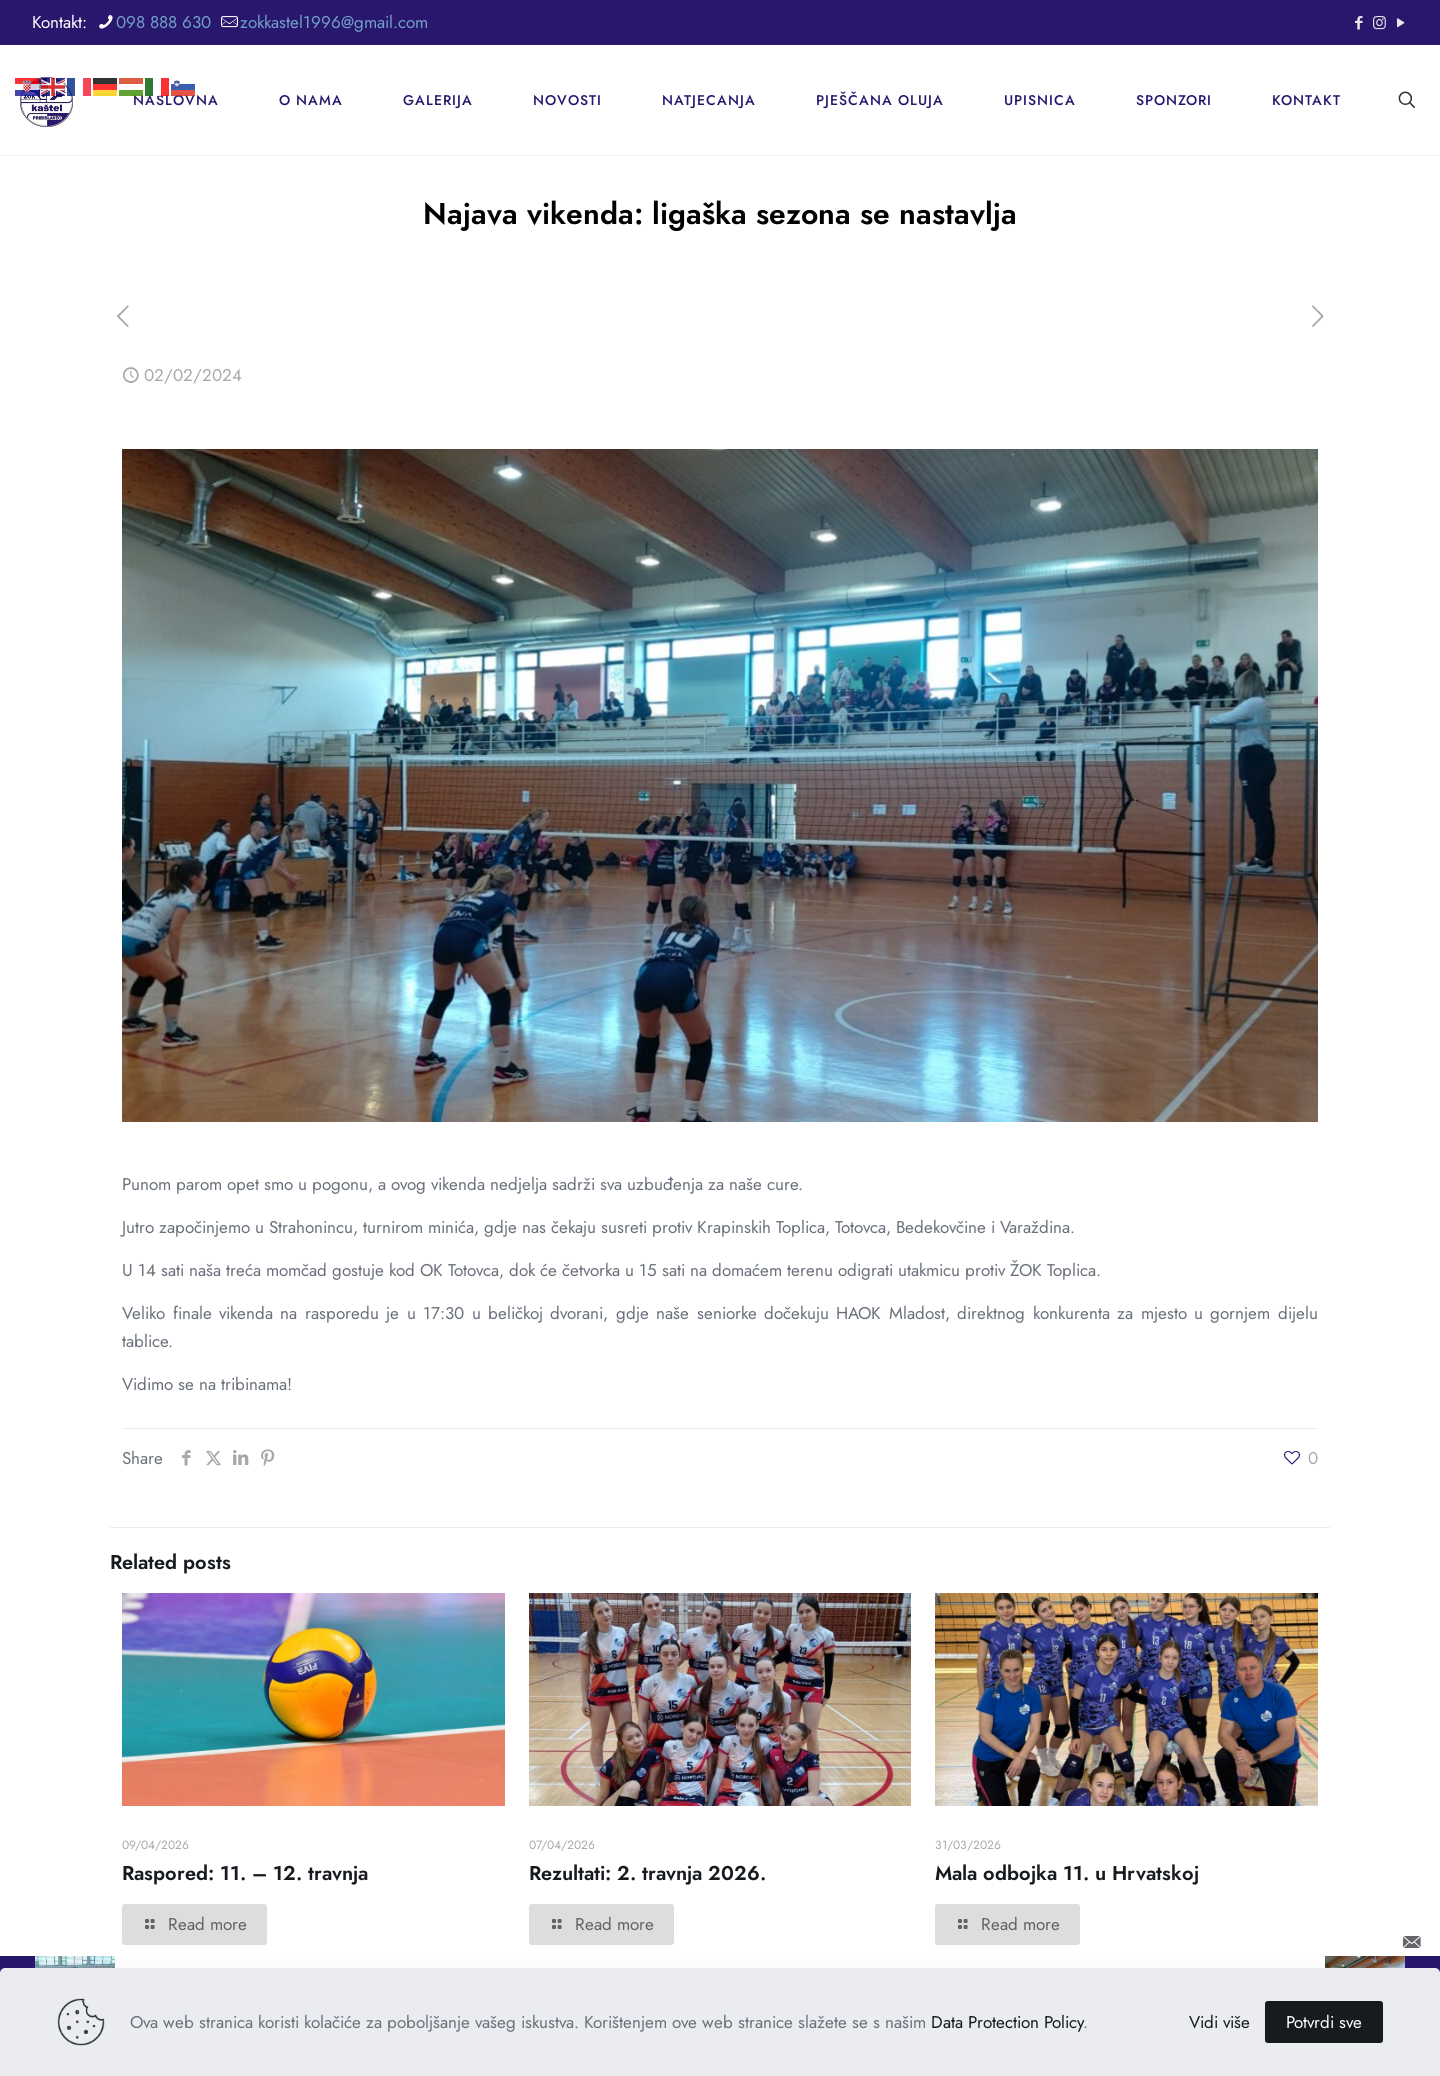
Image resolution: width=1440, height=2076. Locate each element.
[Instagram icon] (1379, 23)
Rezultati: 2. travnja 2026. (647, 1873)
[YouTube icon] (1400, 23)
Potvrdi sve (1324, 2022)
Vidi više (1219, 2022)
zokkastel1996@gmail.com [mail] (334, 22)
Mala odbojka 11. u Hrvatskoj (1067, 1873)
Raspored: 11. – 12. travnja (245, 1873)
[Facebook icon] (1358, 23)
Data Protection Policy (1007, 2022)
